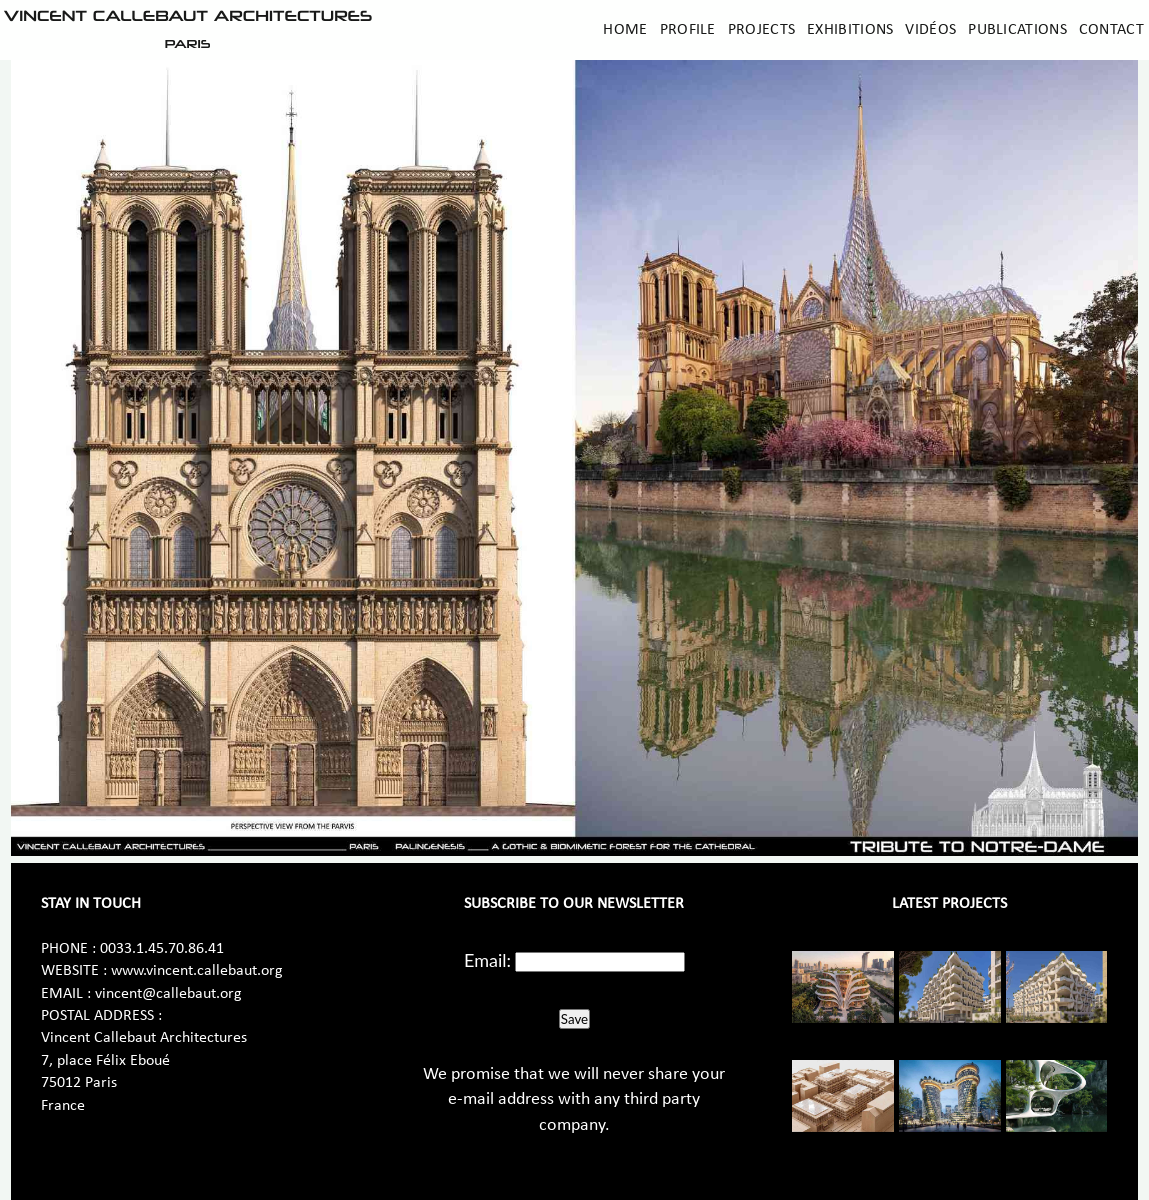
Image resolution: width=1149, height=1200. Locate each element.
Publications (1017, 30)
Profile (688, 30)
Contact (1111, 30)
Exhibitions (850, 30)
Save (574, 1019)
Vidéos (930, 30)
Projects (761, 30)
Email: (487, 960)
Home (625, 30)
